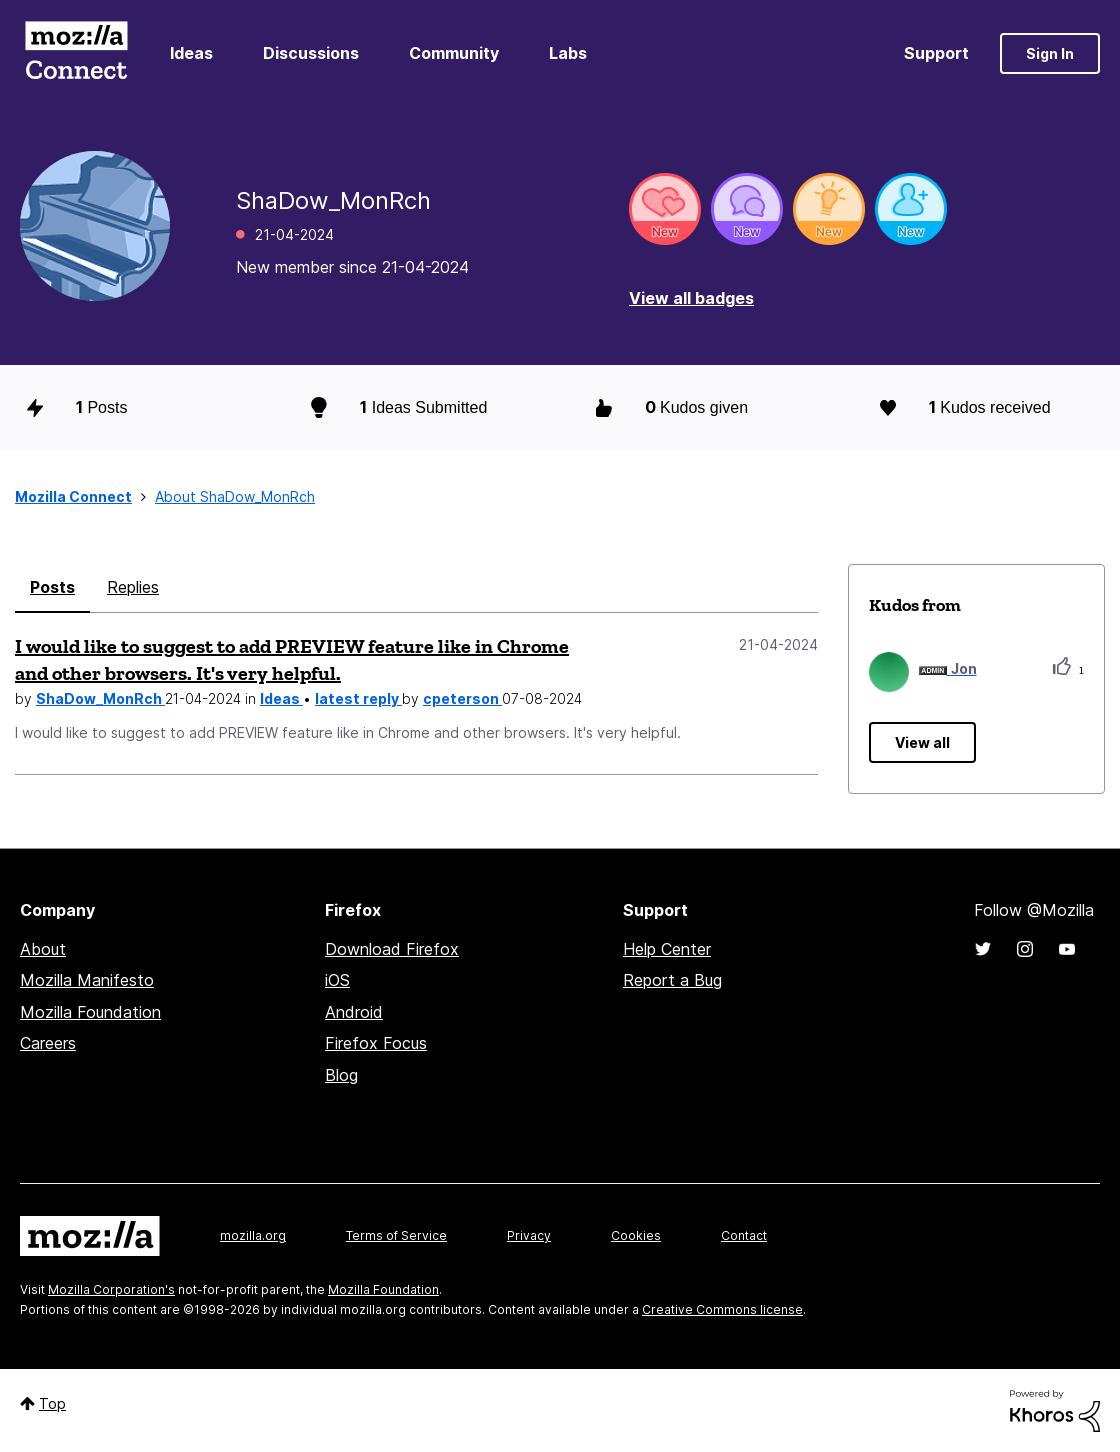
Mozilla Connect (76, 53)
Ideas (191, 53)
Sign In (1050, 53)
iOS (337, 980)
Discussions (311, 53)
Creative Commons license (722, 1309)
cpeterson (462, 698)
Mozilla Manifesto (87, 980)
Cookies (636, 1235)
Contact (744, 1235)
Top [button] (52, 1403)
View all (922, 742)
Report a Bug (672, 980)
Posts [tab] (52, 587)
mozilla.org (253, 1235)
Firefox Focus (376, 1043)
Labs (568, 53)
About (43, 949)
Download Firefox (392, 949)
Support (936, 53)
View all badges (691, 298)
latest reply (358, 698)
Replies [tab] (133, 587)
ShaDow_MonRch (100, 698)
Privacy (529, 1235)
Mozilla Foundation (90, 1012)
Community (454, 53)
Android (354, 1012)
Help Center (667, 949)
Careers (48, 1043)
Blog (341, 1075)
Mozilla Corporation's (111, 1289)
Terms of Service (396, 1235)
